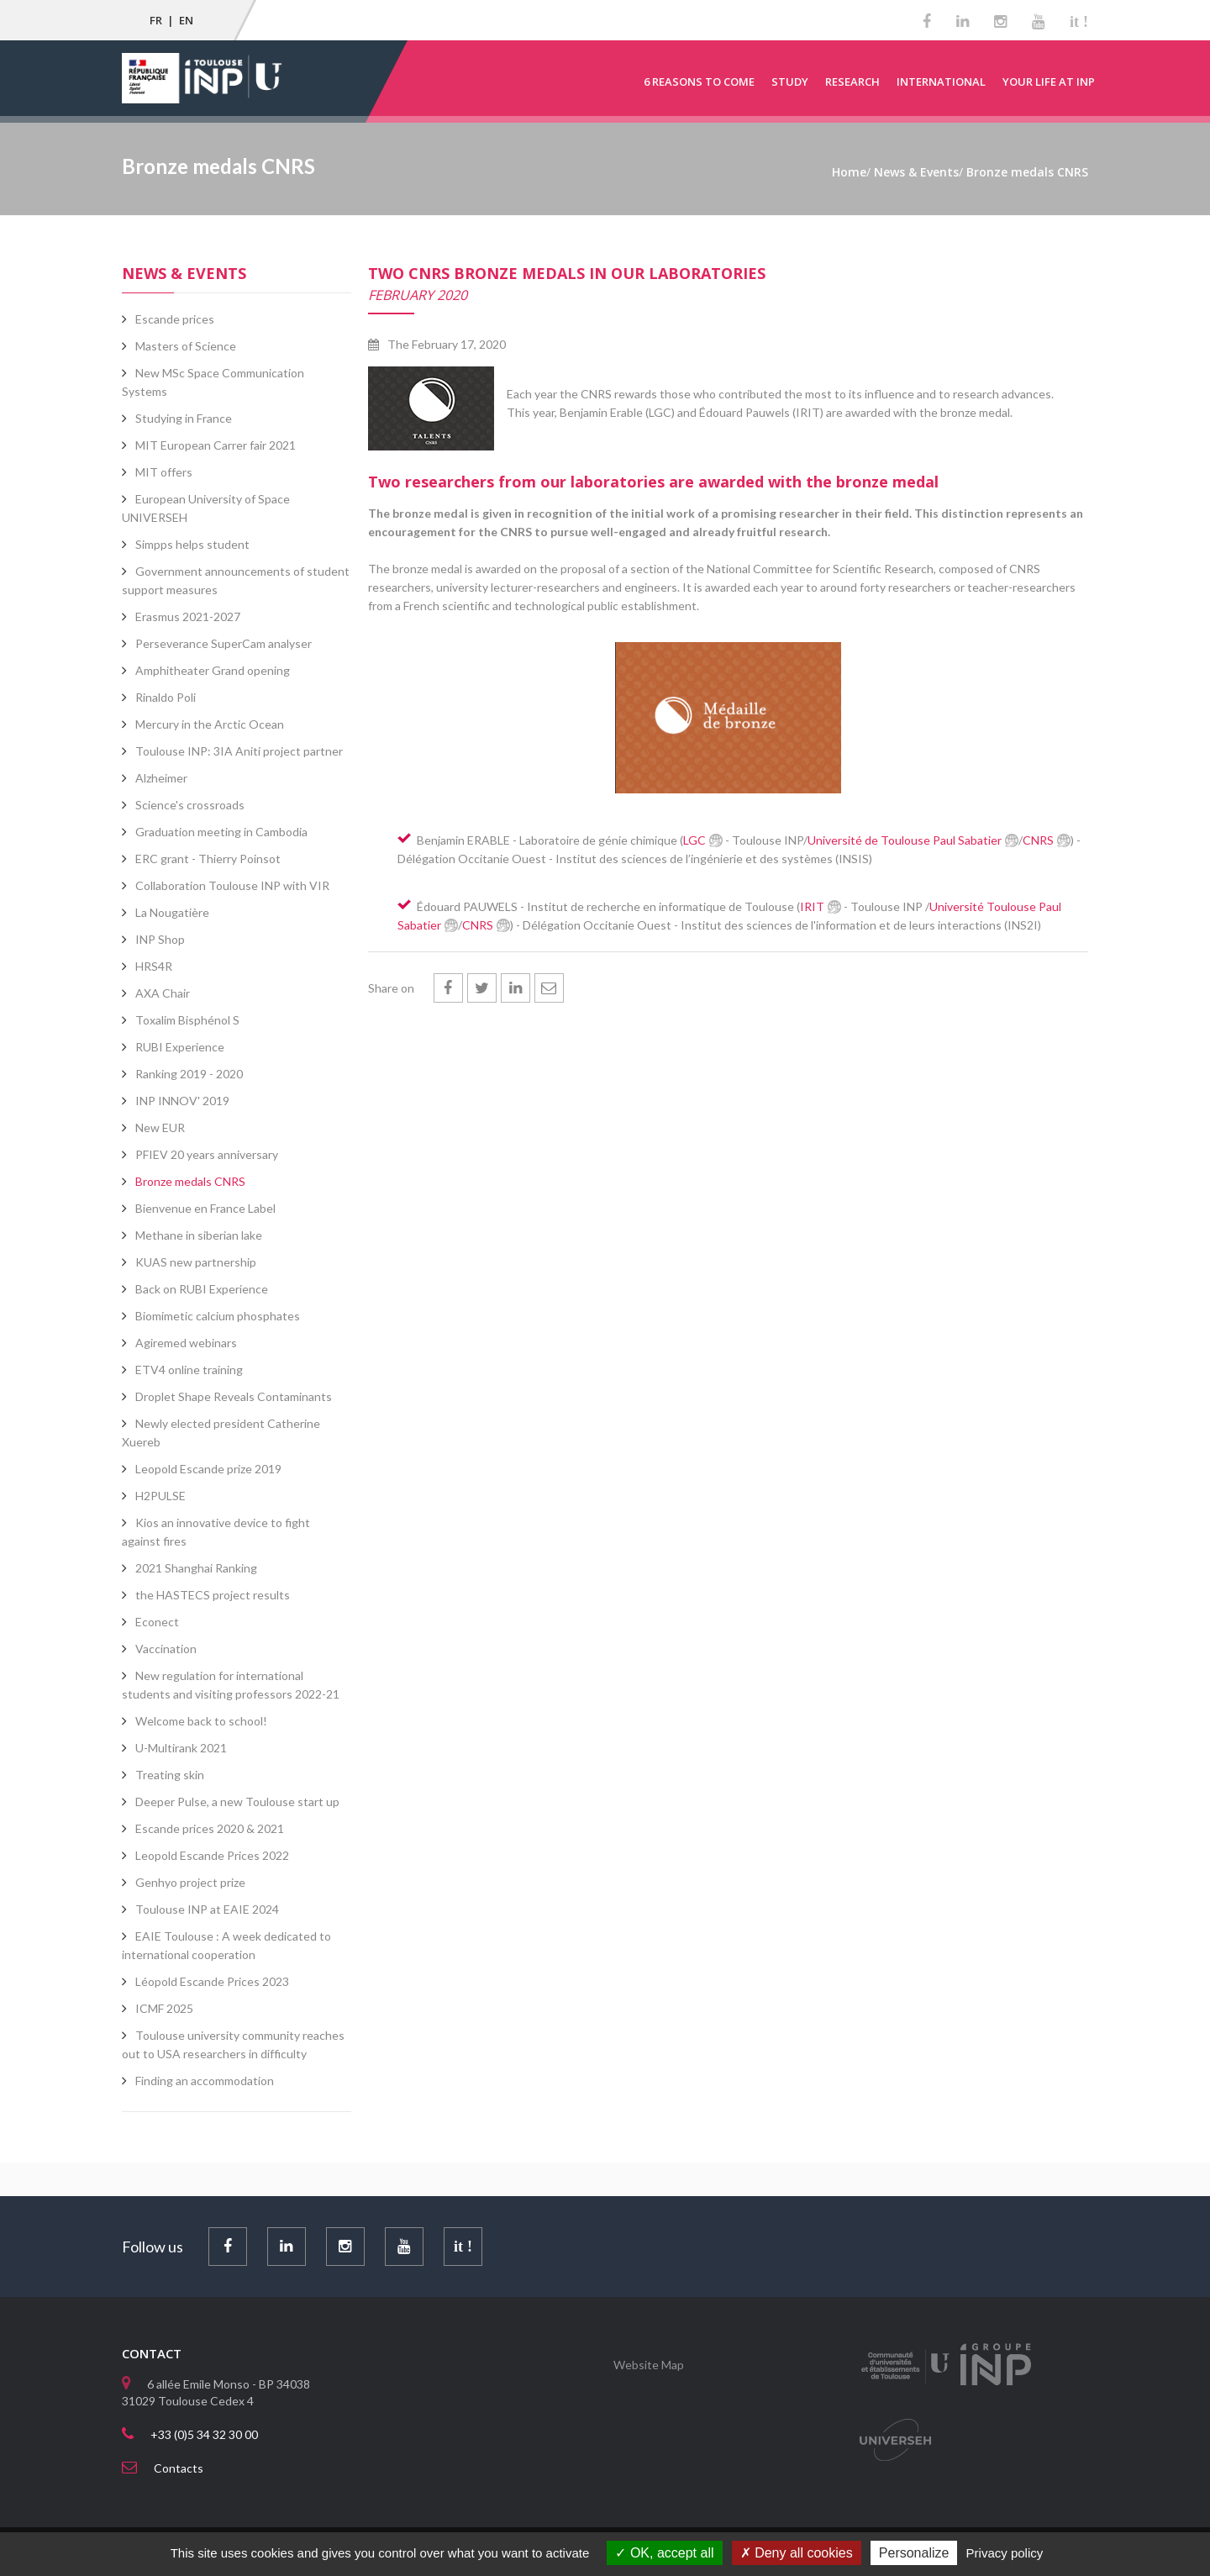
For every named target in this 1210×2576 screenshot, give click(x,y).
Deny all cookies (796, 2553)
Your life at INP (1048, 81)
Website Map (648, 2364)
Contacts (178, 2468)
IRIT (812, 906)
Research (852, 81)
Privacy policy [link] (1005, 2553)
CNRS (1038, 840)
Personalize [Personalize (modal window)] (914, 2553)
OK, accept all (664, 2553)
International (941, 81)
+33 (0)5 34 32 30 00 (204, 2434)
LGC (694, 840)
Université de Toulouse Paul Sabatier (905, 840)
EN (186, 20)
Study (789, 81)
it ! (1079, 21)
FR (156, 20)
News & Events (184, 273)
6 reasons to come (699, 81)
